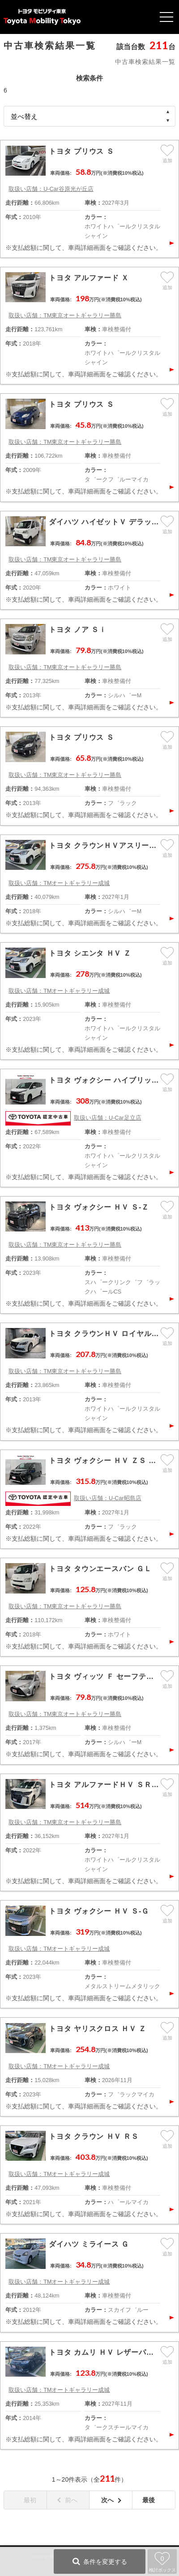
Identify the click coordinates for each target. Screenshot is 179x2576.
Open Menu (166, 17)
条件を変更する (105, 2561)
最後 (148, 2500)
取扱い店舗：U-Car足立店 (107, 1118)
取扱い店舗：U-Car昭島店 (107, 1498)
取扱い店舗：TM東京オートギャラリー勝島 (65, 315)
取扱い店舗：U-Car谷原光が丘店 (51, 189)
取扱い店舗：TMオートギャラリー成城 (59, 883)
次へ (107, 2500)
